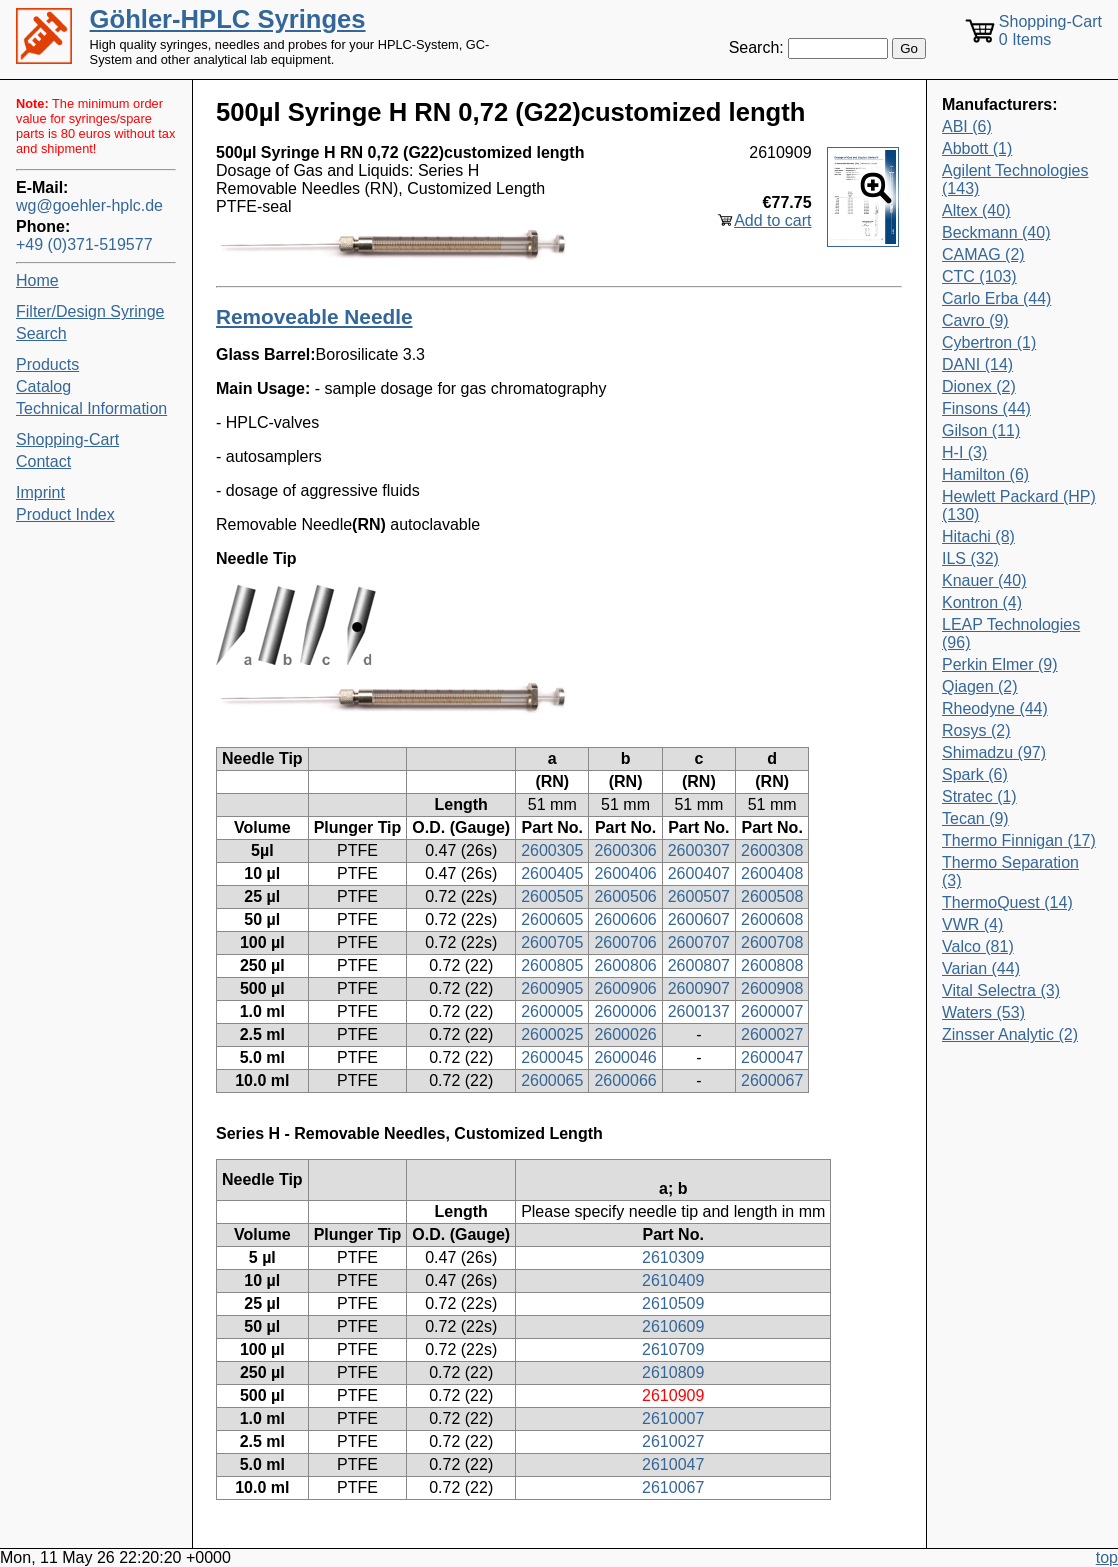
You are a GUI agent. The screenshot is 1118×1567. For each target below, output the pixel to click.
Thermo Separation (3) (1010, 871)
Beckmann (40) (996, 232)
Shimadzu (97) (994, 752)
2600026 (625, 1034)
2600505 (552, 896)
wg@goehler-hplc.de (89, 205)
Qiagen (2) (980, 686)
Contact (43, 461)
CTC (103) (979, 276)
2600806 (625, 965)
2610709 (673, 1349)
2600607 (699, 919)
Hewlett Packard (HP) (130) (1019, 505)
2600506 (625, 896)
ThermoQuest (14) (1007, 902)
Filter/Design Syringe (90, 311)
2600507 (699, 896)
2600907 (699, 988)
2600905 (552, 988)
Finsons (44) (986, 408)
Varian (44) (981, 968)
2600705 (552, 942)
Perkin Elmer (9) (1000, 664)
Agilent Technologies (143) (1015, 179)
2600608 (772, 919)
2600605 (552, 919)
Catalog (43, 386)
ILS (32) (970, 558)
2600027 (772, 1034)
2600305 (552, 850)
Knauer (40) (984, 580)
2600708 (772, 942)
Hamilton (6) (985, 474)
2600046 (625, 1057)
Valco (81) (978, 946)
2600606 (625, 919)
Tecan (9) (975, 818)
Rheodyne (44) (995, 708)
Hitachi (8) (978, 536)
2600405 (552, 873)
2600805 (552, 965)
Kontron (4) (982, 602)
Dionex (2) (979, 386)
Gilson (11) (981, 430)
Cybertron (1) (989, 342)
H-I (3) (964, 452)
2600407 (699, 873)
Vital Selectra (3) (1001, 990)
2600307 (699, 850)
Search (41, 333)
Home (37, 280)
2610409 (673, 1280)
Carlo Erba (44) (996, 298)
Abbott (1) (977, 148)
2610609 (673, 1326)
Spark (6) (975, 774)
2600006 (625, 1011)
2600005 (552, 1011)
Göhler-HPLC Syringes (228, 19)
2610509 (673, 1303)
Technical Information (91, 408)
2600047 (772, 1057)
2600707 (699, 942)
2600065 (552, 1080)
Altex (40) (976, 210)
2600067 (772, 1080)
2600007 (772, 1011)
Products (47, 364)
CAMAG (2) (983, 254)
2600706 (625, 942)
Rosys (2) (976, 730)
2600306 (625, 850)
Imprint (40, 492)
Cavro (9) (975, 320)
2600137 (699, 1011)
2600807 (699, 965)
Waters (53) (983, 1012)
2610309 (673, 1257)
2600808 (772, 965)
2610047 (673, 1464)
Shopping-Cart (67, 439)
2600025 (552, 1034)
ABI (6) (967, 126)
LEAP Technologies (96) (1011, 633)
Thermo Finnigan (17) (1019, 840)
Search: (756, 47)
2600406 (625, 873)
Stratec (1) (979, 796)
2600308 (772, 850)
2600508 (772, 896)
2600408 (772, 873)
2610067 (673, 1487)
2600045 (552, 1057)
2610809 (673, 1372)
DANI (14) (977, 364)
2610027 (673, 1441)
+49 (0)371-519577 (84, 244)
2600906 (625, 988)
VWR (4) (972, 924)
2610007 (673, 1418)
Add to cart (772, 220)
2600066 (625, 1080)
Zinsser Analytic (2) (1010, 1034)
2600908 (772, 988)
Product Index (65, 514)
